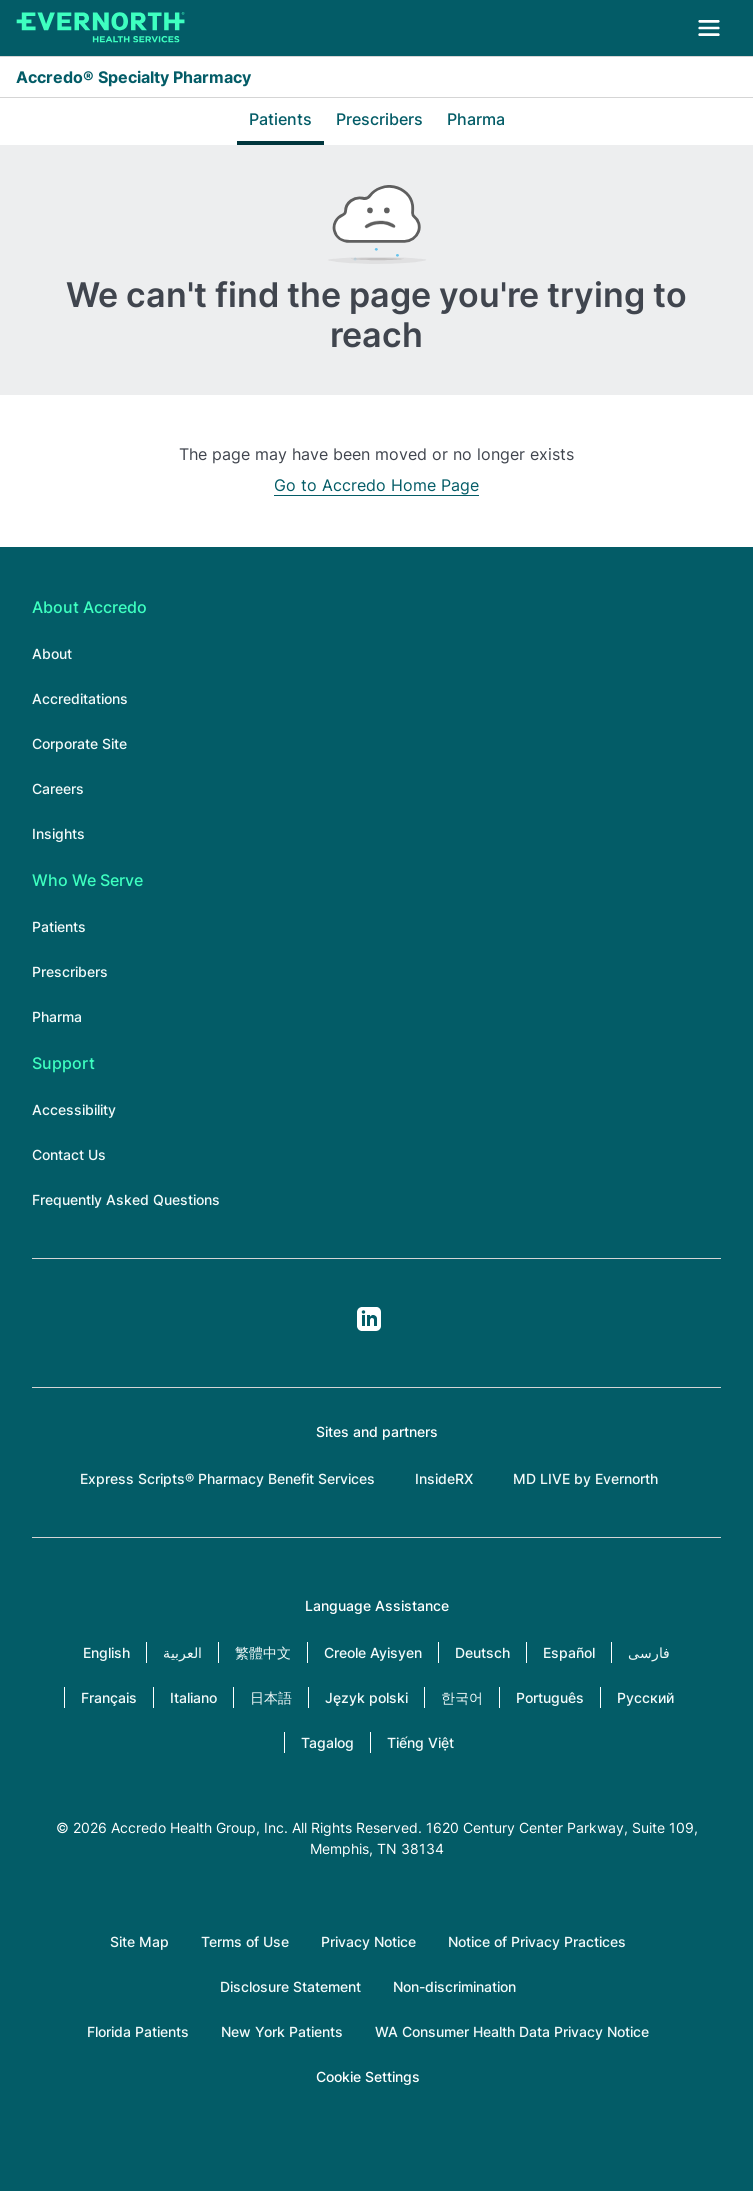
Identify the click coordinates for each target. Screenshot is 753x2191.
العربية (182, 1652)
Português (550, 1697)
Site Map (139, 1941)
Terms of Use (245, 1941)
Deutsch (482, 1652)
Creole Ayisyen (373, 1652)
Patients (280, 119)
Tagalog (327, 1742)
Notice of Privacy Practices (537, 1941)
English (106, 1652)
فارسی (649, 1652)
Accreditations (80, 698)
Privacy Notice (368, 1941)
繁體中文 (263, 1652)
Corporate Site (79, 743)
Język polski (366, 1697)
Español (569, 1652)
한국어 (462, 1697)
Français (109, 1697)
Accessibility (74, 1109)
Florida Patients (138, 2031)
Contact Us (69, 1154)
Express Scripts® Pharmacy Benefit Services (227, 1478)
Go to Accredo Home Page (376, 485)
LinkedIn (369, 1319)
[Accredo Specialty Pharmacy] (101, 28)
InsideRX (444, 1478)
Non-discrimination (454, 1986)
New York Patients (282, 2031)
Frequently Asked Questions (126, 1199)
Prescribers (379, 119)
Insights (58, 833)
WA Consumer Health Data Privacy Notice (512, 2031)
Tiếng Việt (420, 1742)
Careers (58, 788)
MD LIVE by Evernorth (585, 1478)
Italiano (193, 1697)
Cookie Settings (368, 2076)
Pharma (476, 119)
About (52, 653)
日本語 (271, 1697)
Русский (645, 1697)
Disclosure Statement (290, 1986)
